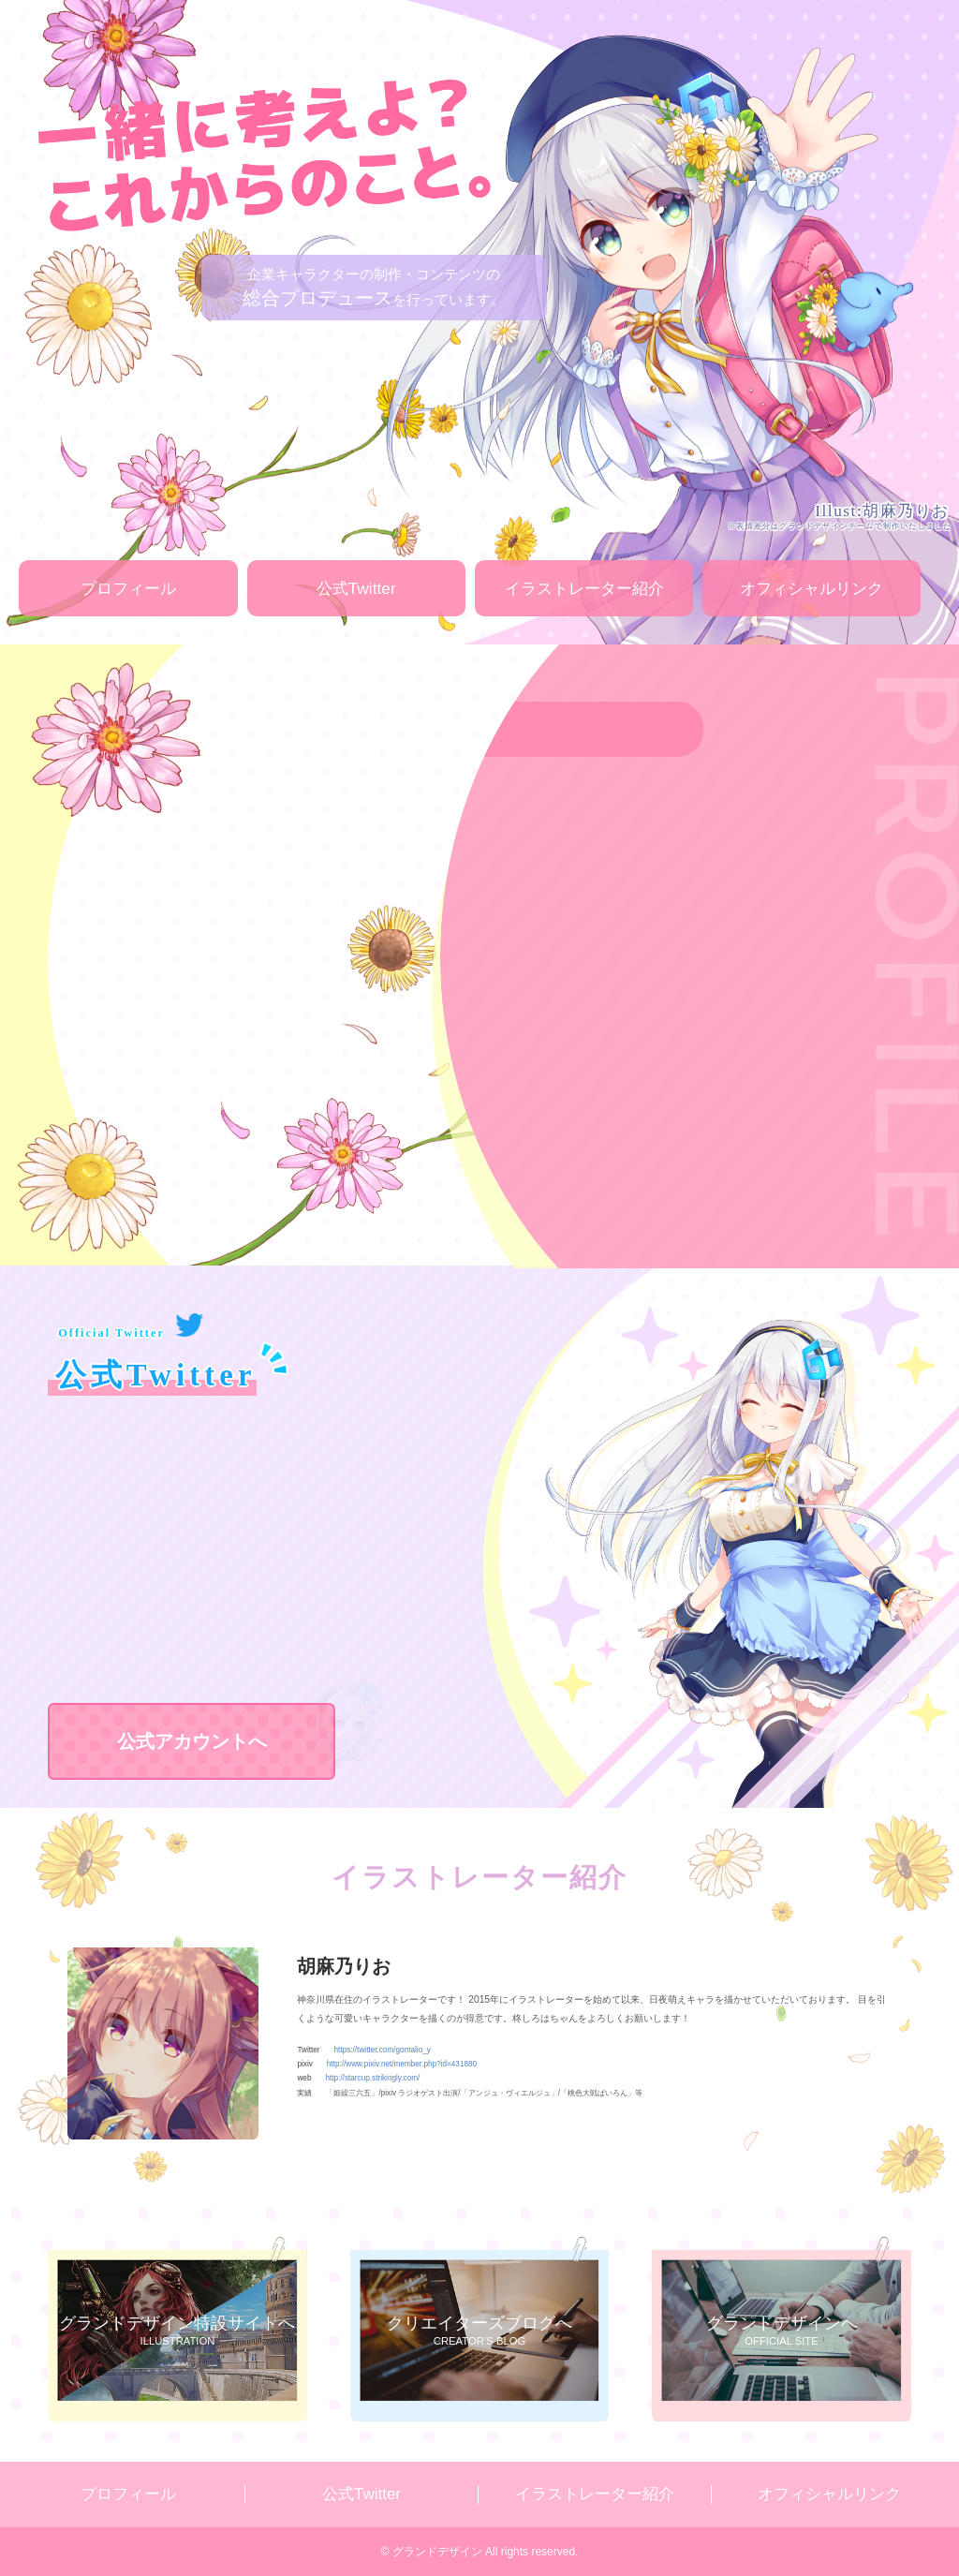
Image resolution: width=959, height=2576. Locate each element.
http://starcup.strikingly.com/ (372, 2078)
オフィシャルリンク (811, 588)
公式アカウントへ (226, 1739)
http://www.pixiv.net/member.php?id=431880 (402, 2064)
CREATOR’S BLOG (479, 2328)
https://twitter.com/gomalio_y (382, 2050)
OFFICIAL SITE (781, 2328)
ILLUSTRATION (177, 2328)
